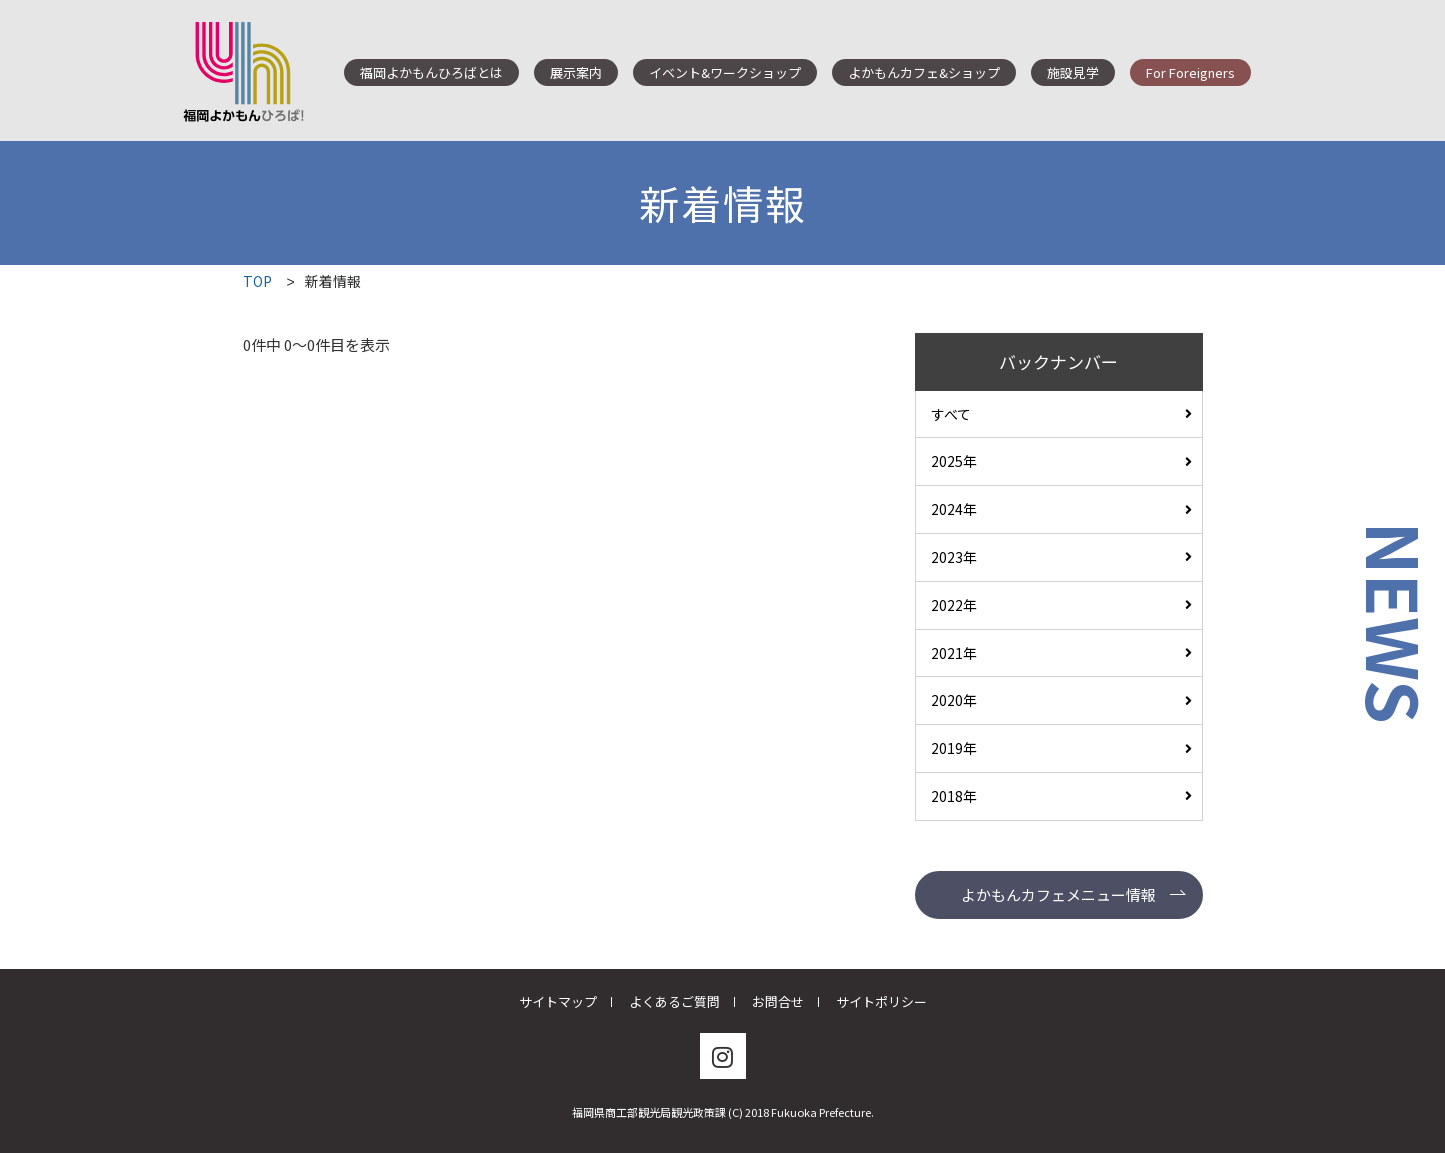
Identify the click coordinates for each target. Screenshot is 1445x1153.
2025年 (954, 461)
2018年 (954, 796)
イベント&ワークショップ (725, 72)
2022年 (954, 605)
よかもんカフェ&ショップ (924, 72)
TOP (257, 281)
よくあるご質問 (674, 1001)
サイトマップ (558, 1001)
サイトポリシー (881, 1001)
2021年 (954, 653)
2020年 (954, 700)
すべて (951, 414)
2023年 (954, 557)
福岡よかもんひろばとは (431, 72)
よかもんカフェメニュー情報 (1058, 894)
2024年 (954, 509)
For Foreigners (1190, 72)
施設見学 (1073, 72)
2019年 (954, 748)
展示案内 (576, 72)
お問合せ (778, 1001)
